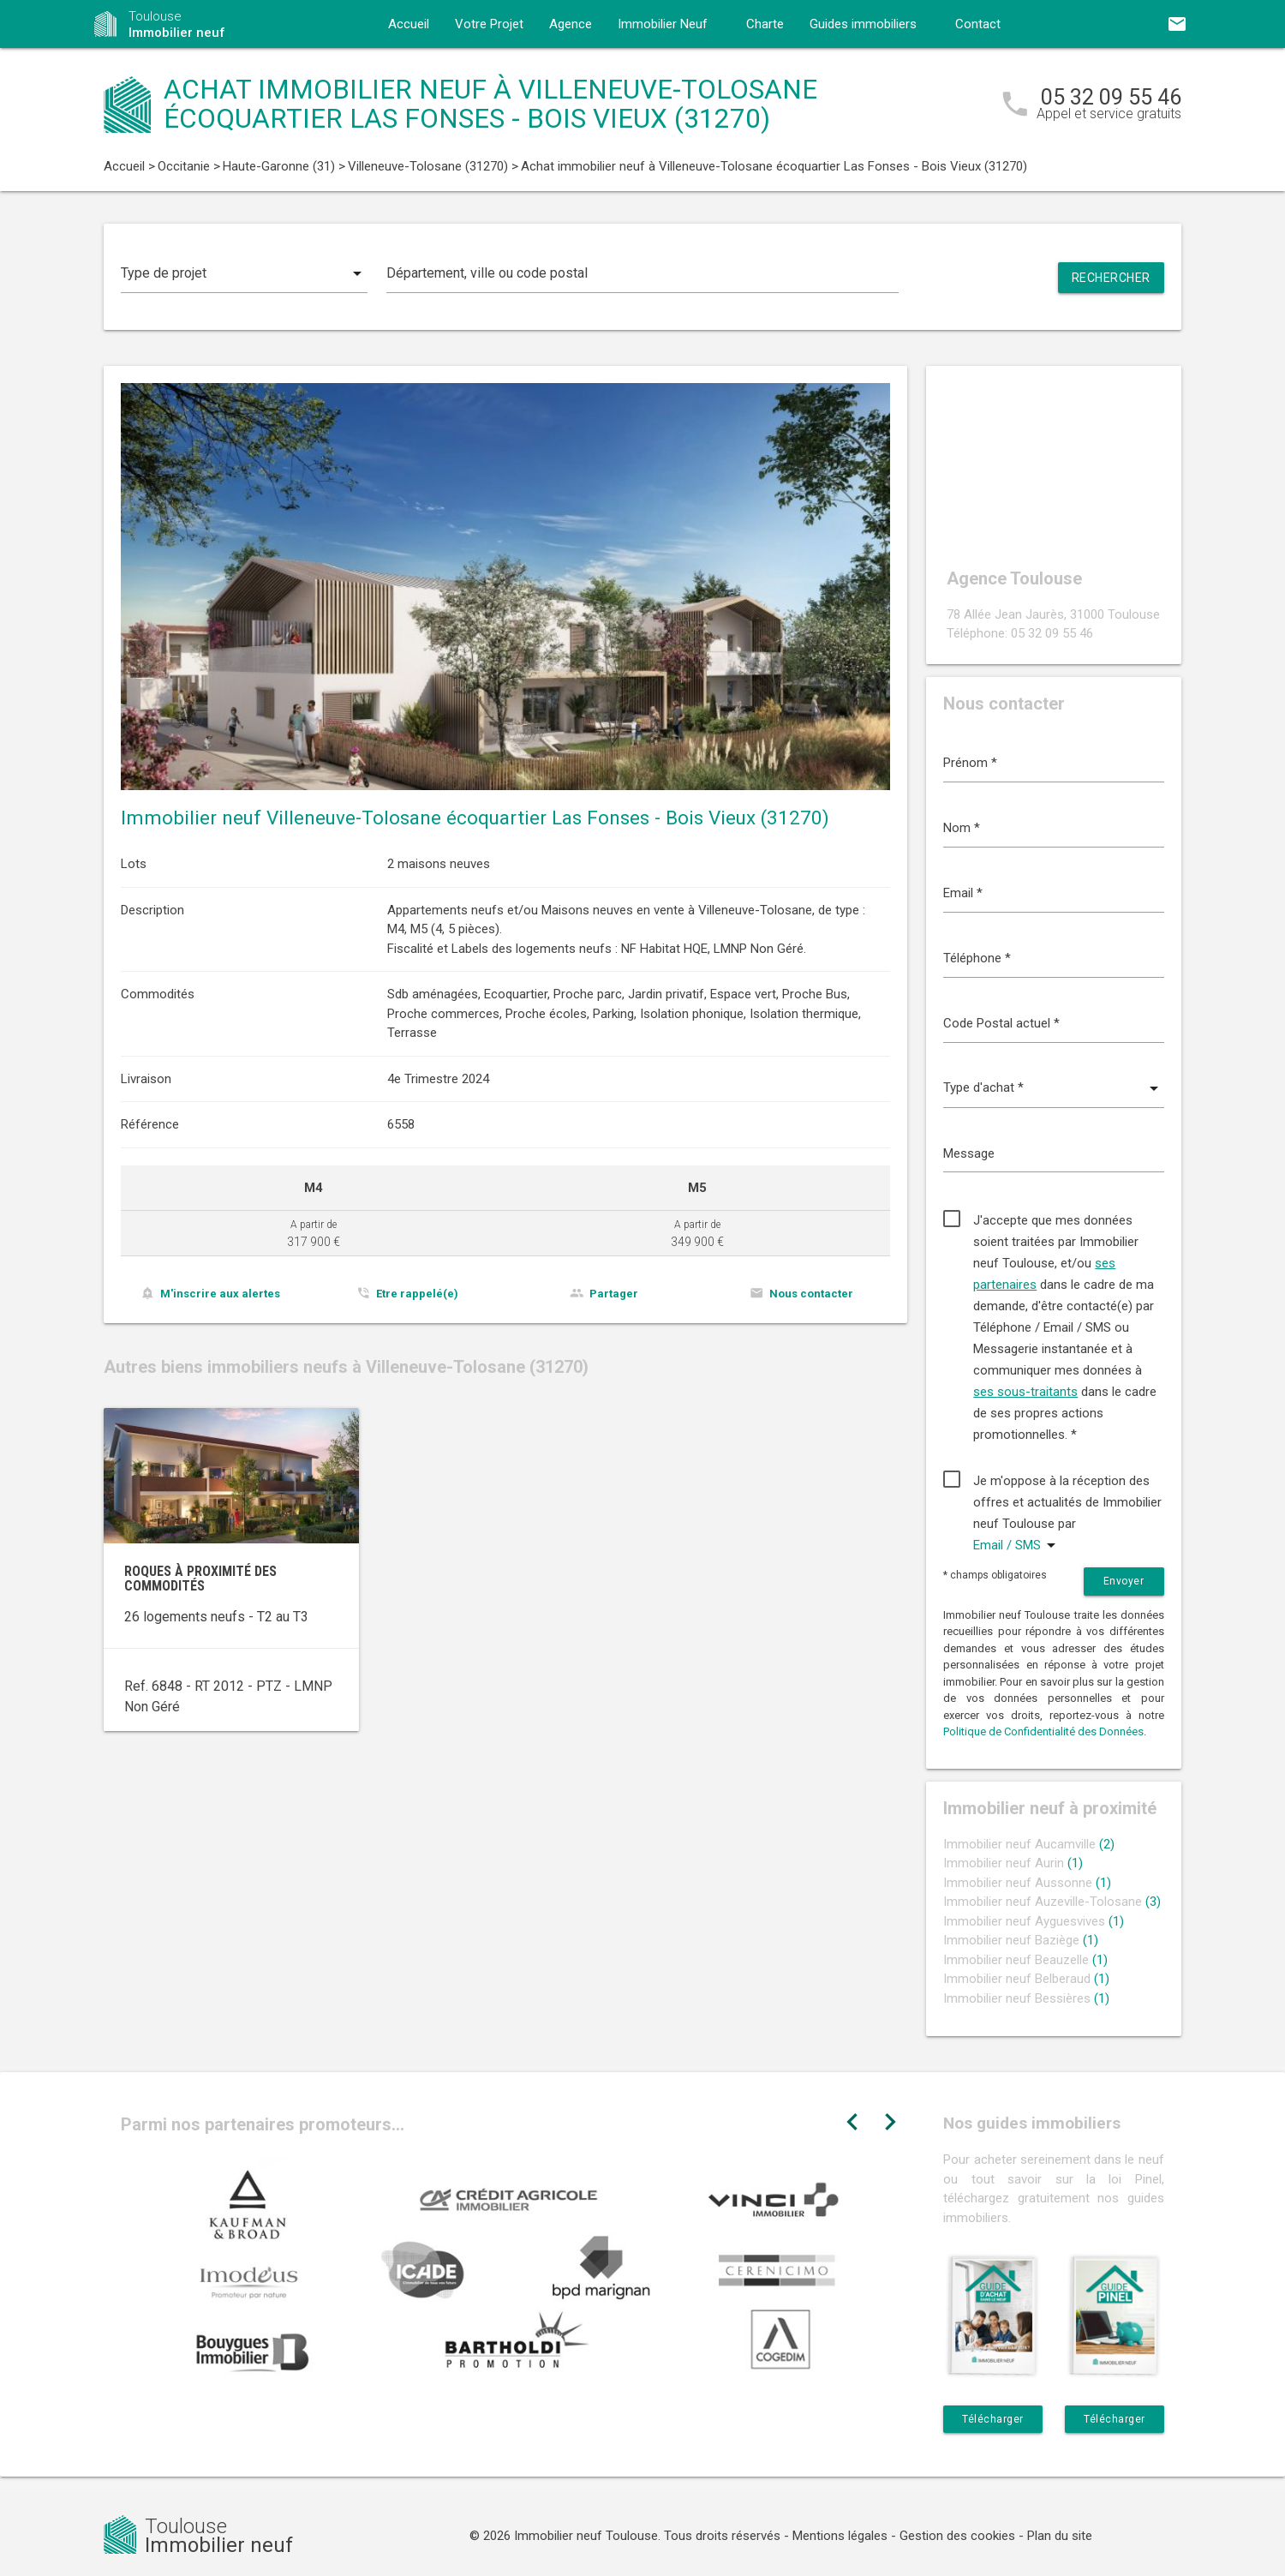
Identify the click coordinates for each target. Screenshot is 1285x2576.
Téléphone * (977, 958)
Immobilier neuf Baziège (1020, 1940)
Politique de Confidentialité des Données (1043, 1731)
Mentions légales (840, 2535)
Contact (978, 24)
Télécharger (993, 2419)
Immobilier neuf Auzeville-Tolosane (1052, 1901)
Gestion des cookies (957, 2535)
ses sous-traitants (1025, 1391)
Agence (570, 24)
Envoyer (1124, 1581)
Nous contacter (811, 1293)
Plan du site (1059, 2535)
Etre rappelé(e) (417, 1293)
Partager (613, 1293)
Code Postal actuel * (1001, 1023)
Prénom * (970, 762)
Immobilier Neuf (663, 24)
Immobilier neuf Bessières (1026, 1998)
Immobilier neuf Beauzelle (1025, 1960)
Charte (765, 24)
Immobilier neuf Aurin (1013, 1863)
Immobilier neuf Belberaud (1026, 1978)
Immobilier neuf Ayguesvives (1033, 1921)
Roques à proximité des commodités (200, 1579)
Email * (963, 893)
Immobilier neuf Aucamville (1029, 1844)
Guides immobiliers (863, 24)
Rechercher (1111, 278)
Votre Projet (489, 24)
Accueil (408, 24)
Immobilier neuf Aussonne (1027, 1882)
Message (969, 1153)
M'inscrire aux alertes (220, 1293)
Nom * (961, 828)
